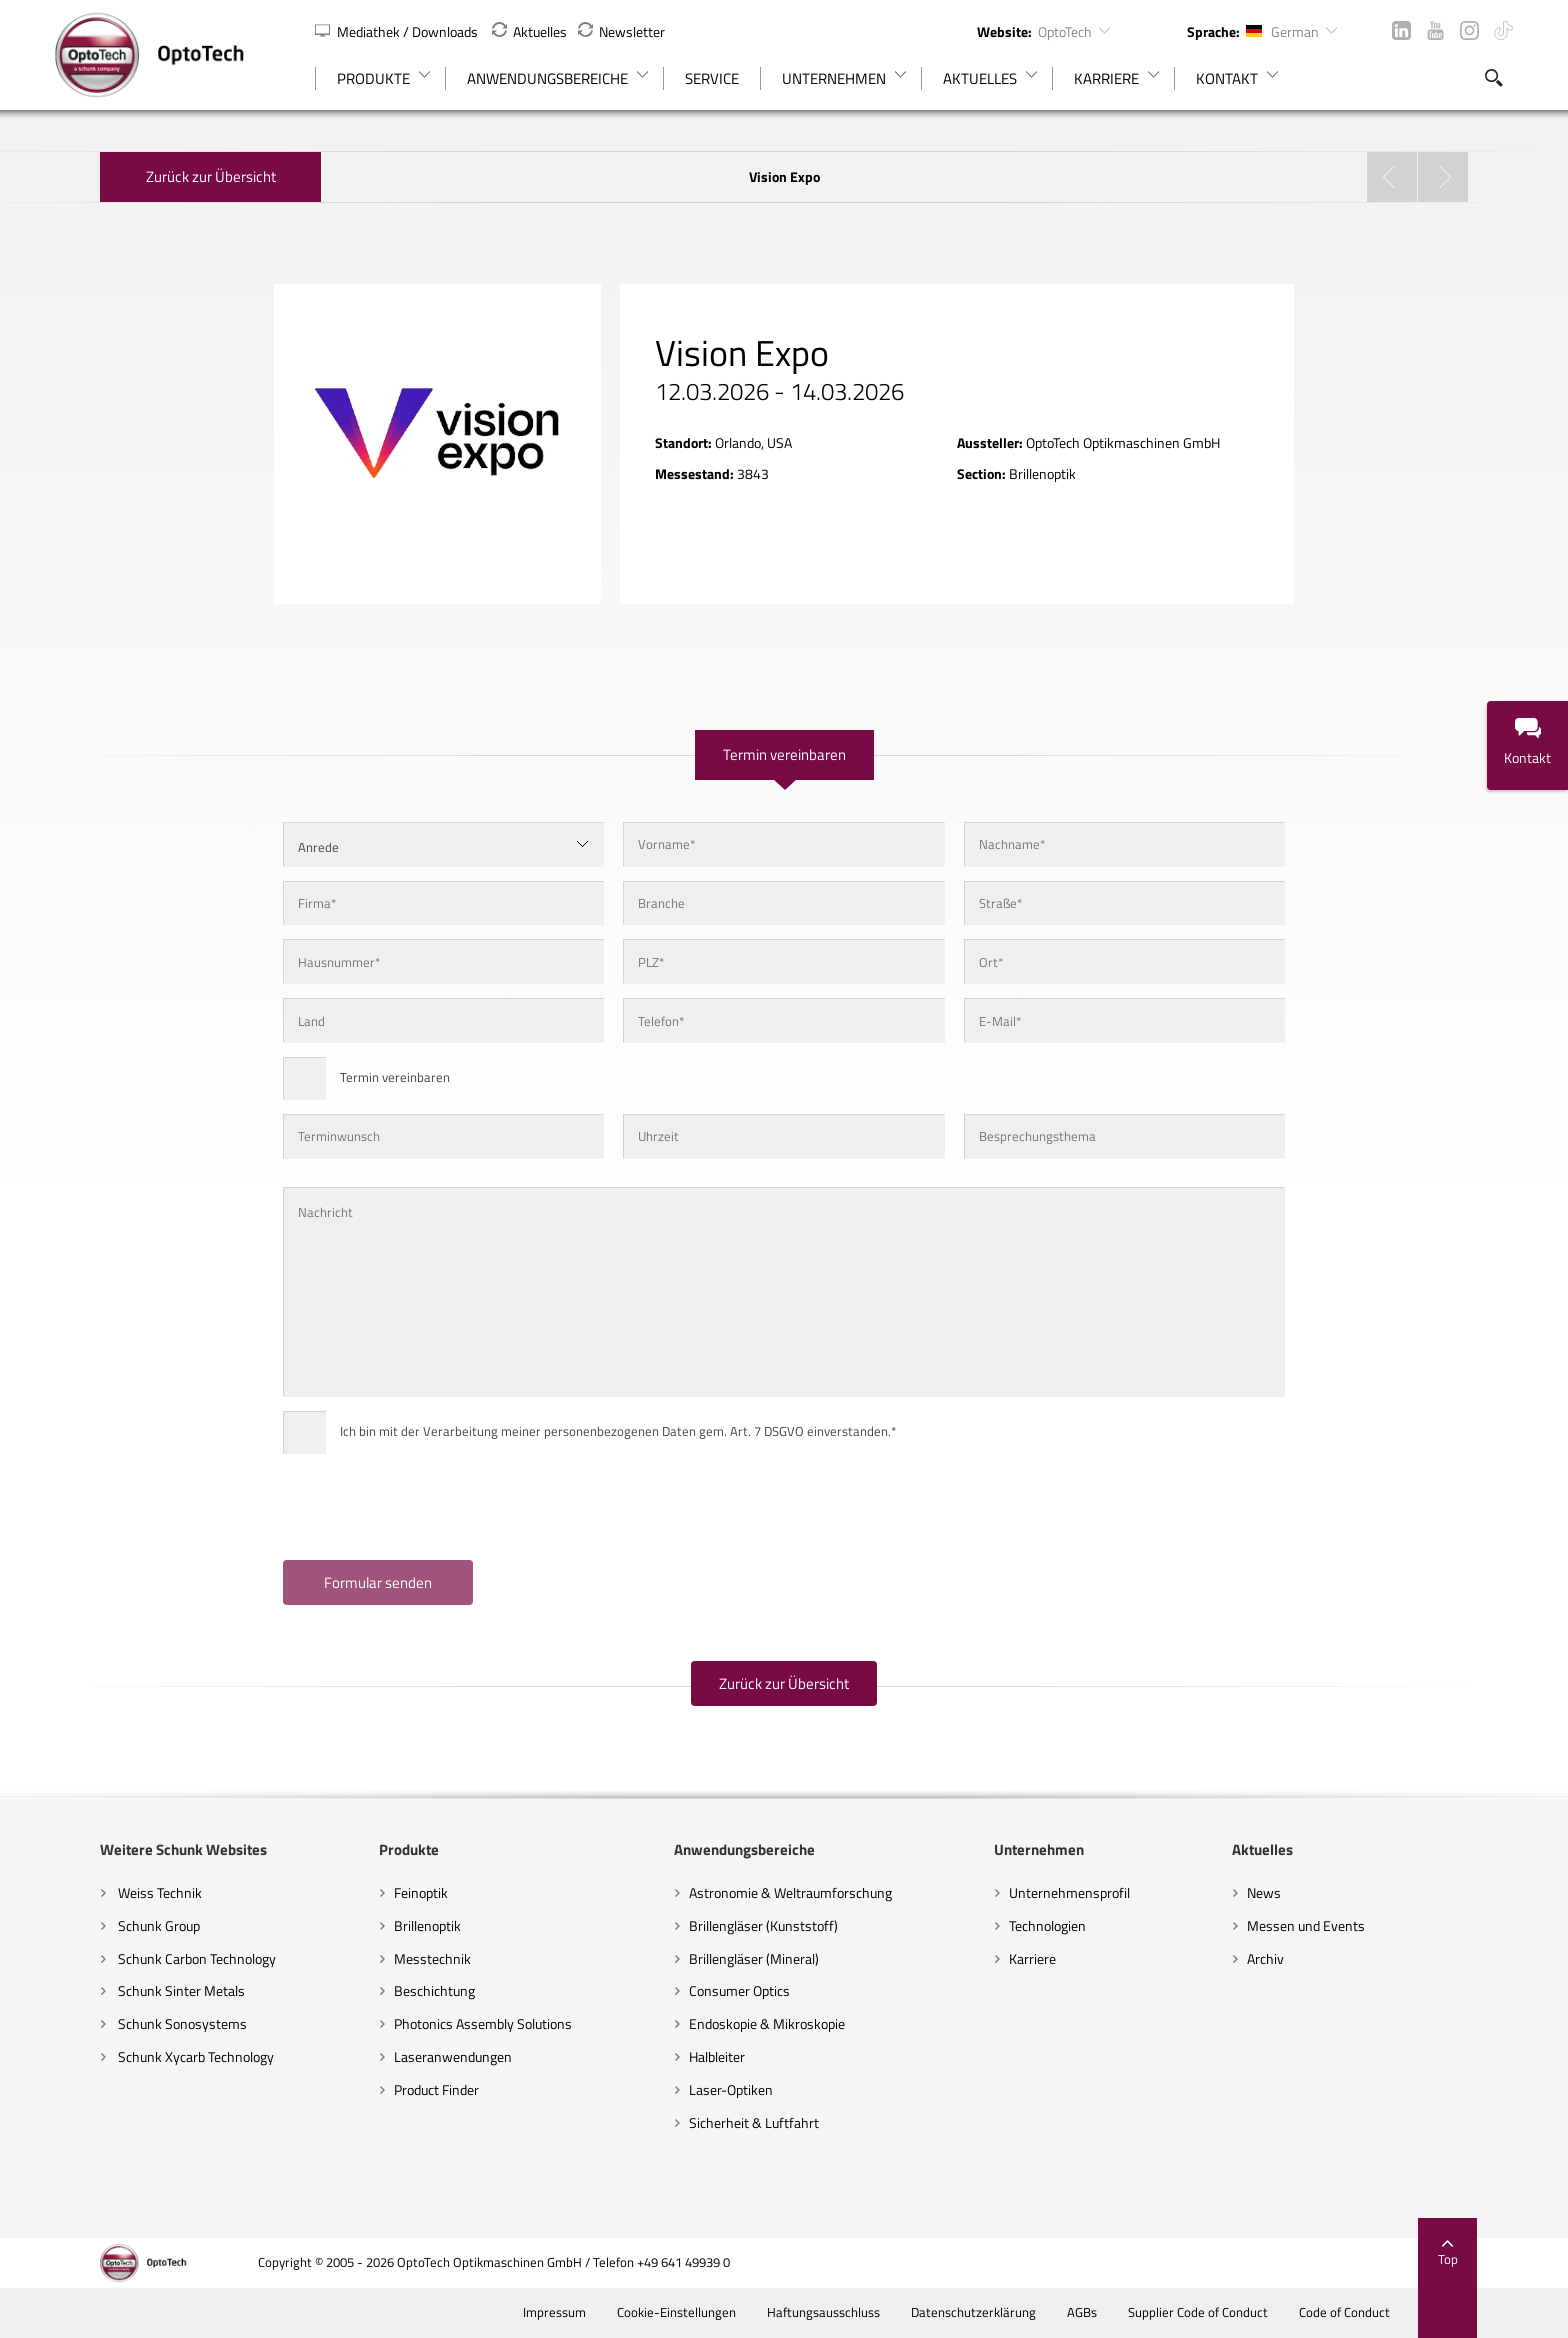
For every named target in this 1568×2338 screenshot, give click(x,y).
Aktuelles (529, 31)
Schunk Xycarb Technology (149, 2056)
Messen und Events (1334, 1925)
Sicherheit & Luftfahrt (745, 2122)
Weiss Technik (113, 1892)
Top (1493, 2253)
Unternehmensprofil (1078, 1892)
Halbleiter (708, 2056)
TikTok (1503, 30)
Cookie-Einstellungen (720, 2312)
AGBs (1125, 2312)
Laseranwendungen (425, 2056)
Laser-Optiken (722, 2089)
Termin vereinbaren (784, 754)
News (1292, 1892)
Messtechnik (404, 1958)
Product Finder (408, 2089)
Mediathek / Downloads (398, 31)
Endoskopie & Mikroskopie (758, 2023)
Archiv (1293, 1958)
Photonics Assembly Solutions (455, 2023)
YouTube (1435, 30)
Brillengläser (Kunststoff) (754, 1925)
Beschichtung (406, 1990)
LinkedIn (1401, 30)
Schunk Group (112, 1925)
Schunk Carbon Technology (150, 1958)
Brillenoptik (399, 1925)
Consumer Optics (730, 1990)
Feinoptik (393, 1892)
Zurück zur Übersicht (166, 176)
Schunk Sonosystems (136, 2023)
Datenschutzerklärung (1017, 2312)
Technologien (1056, 1925)
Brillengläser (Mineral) (745, 1958)
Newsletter (621, 31)
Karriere (1041, 1958)
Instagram (1469, 30)
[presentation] (401, 1507)
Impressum (598, 2312)
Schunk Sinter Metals (135, 1990)
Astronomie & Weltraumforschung (781, 1892)
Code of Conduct (1388, 2312)
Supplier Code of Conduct (1241, 2312)
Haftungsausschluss (867, 2312)
